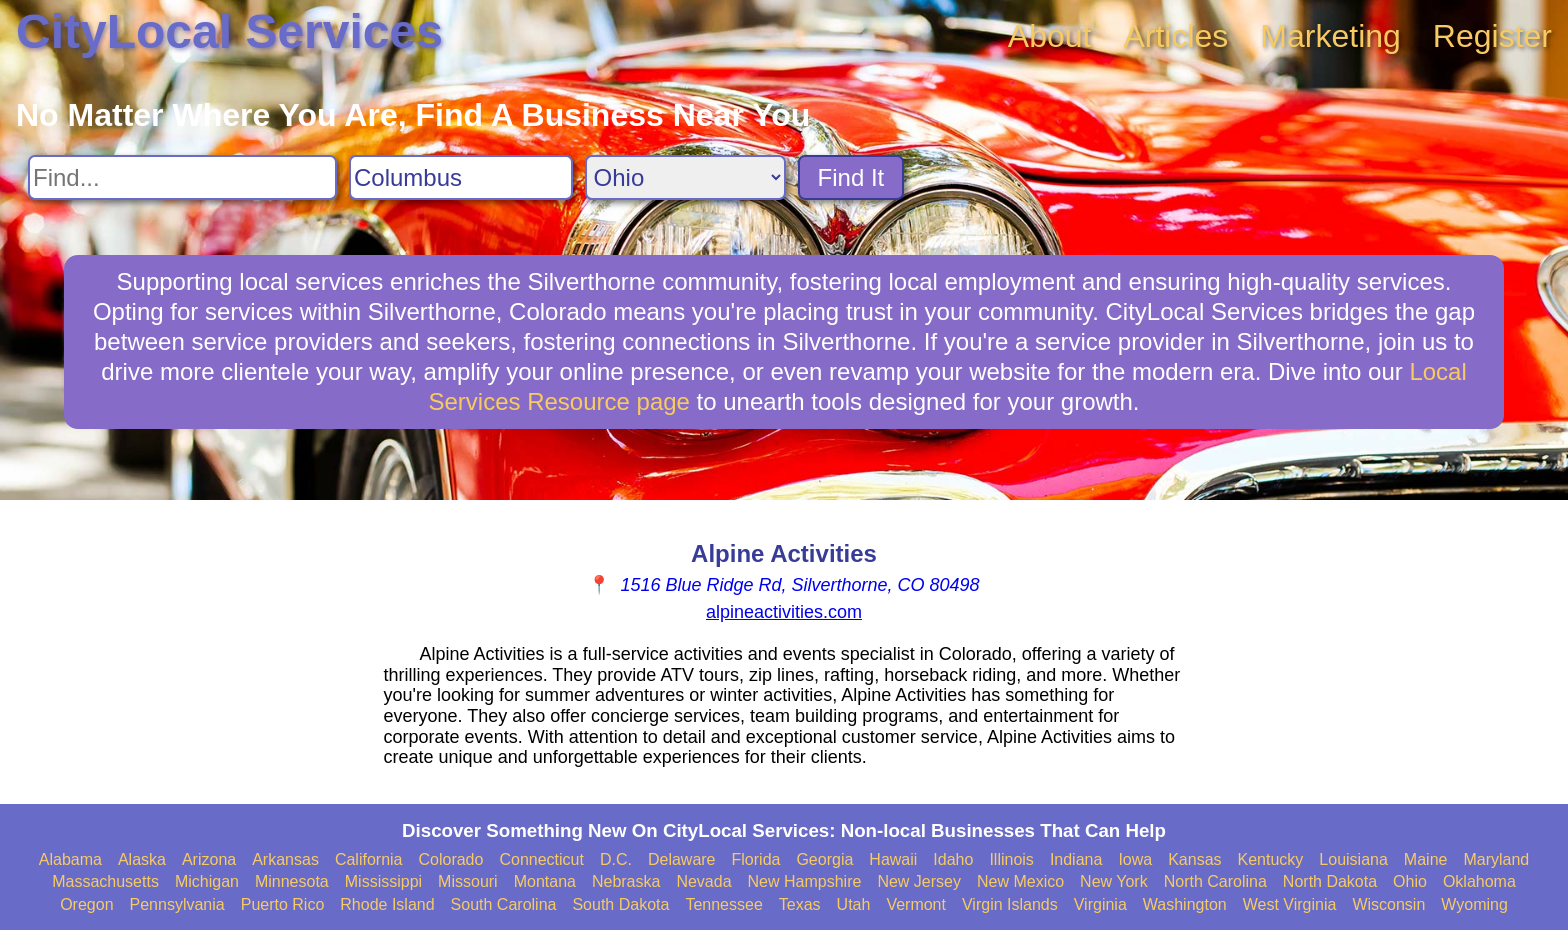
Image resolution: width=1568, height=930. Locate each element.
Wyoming (1474, 904)
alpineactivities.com (784, 612)
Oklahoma (1479, 881)
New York (1114, 881)
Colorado (450, 859)
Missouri (468, 881)
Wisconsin (1388, 904)
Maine (1426, 859)
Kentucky (1271, 859)
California (369, 859)
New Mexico (1020, 881)
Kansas (1194, 859)
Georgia (824, 859)
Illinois (1011, 859)
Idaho (953, 859)
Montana (545, 881)
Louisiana (1353, 859)
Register (1492, 36)
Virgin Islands (1010, 904)
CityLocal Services (229, 31)
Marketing (1330, 36)
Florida (756, 859)
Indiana (1076, 859)
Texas (800, 904)
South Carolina (504, 904)
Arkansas (285, 859)
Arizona (209, 859)
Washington (1185, 904)
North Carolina (1215, 881)
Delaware (682, 859)
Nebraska (626, 881)
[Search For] (182, 177)
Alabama (70, 859)
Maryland (1496, 859)
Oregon (86, 904)
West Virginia (1290, 904)
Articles (1175, 36)
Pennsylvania (177, 904)
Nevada (703, 881)
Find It (851, 177)
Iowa (1135, 859)
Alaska (142, 859)
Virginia (1100, 904)
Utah (854, 904)
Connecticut (541, 859)
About (1050, 36)
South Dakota (620, 904)
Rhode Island (387, 904)
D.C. (616, 859)
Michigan (207, 881)
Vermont (916, 904)
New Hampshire (805, 881)
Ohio (1410, 881)
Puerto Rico (283, 904)
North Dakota (1330, 881)
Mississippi (383, 881)
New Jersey (919, 881)
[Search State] (685, 177)
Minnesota (292, 881)
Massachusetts (105, 881)
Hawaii (893, 859)
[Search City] (461, 177)
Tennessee (723, 904)
